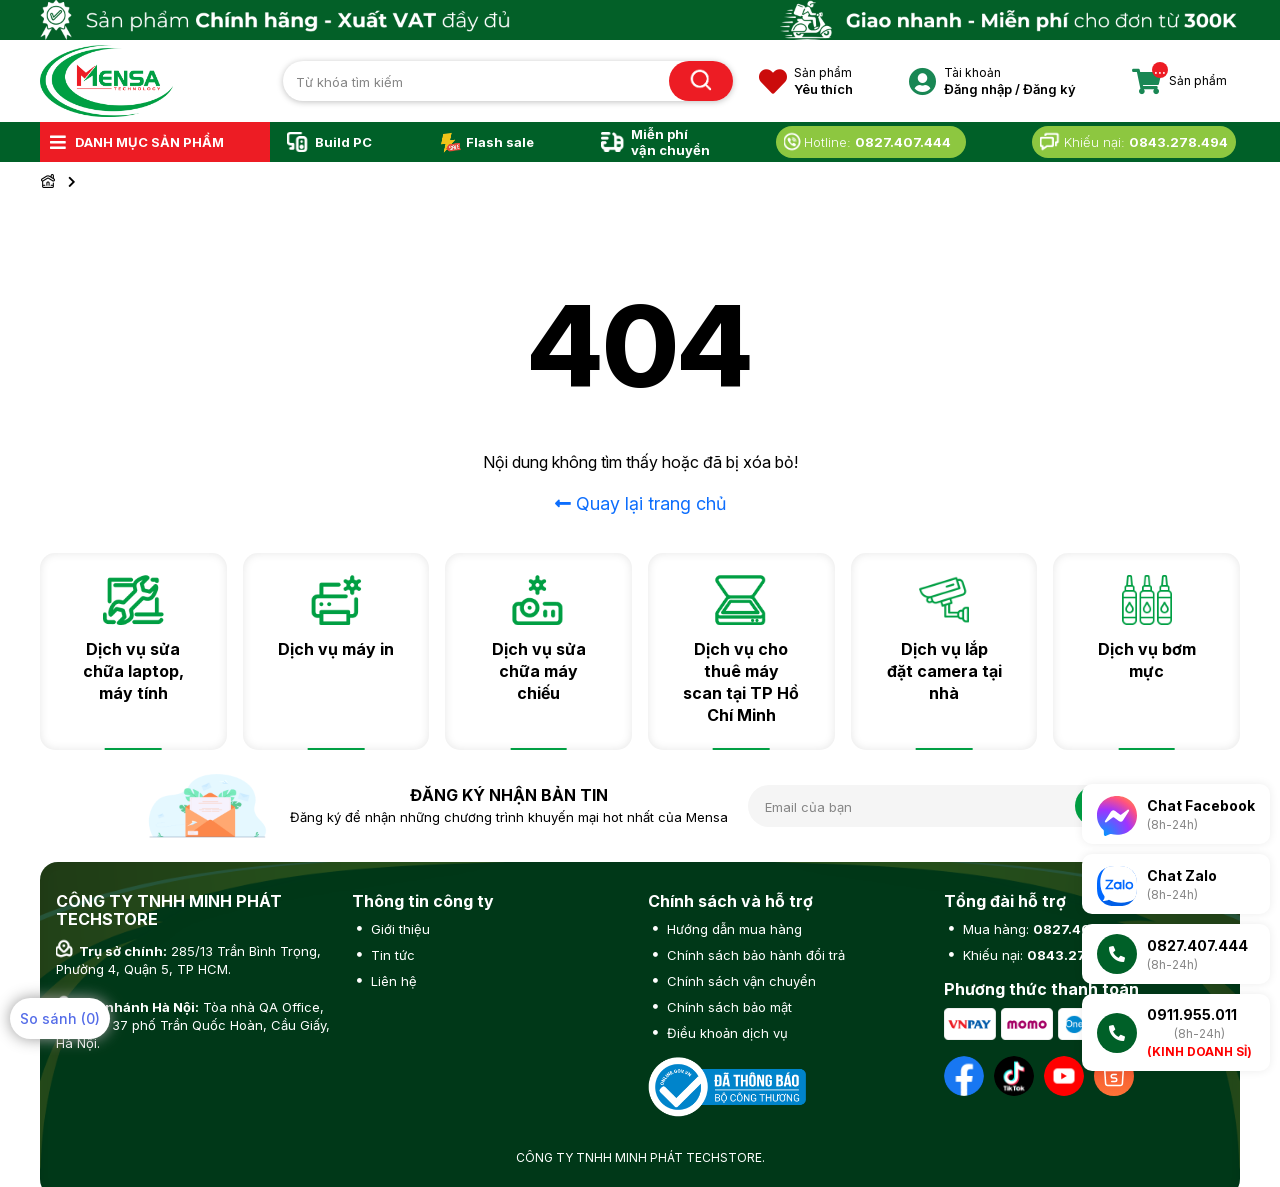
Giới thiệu (398, 929)
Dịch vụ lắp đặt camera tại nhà (944, 671)
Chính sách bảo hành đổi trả (754, 955)
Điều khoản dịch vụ (725, 1033)
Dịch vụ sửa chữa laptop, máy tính (133, 671)
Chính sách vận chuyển (739, 981)
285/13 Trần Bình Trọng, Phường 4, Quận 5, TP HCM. (188, 960)
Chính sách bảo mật (727, 1007)
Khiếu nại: (1042, 955)
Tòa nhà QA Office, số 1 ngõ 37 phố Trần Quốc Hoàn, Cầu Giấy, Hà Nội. (193, 1025)
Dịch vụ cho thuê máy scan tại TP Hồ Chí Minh (741, 682)
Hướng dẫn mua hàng (732, 929)
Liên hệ (392, 981)
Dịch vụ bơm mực (1147, 660)
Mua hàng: (1044, 929)
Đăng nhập (978, 89)
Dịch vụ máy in (336, 649)
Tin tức (391, 955)
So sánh (60, 1018)
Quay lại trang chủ (640, 503)
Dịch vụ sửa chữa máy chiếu (539, 671)
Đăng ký (1049, 89)
